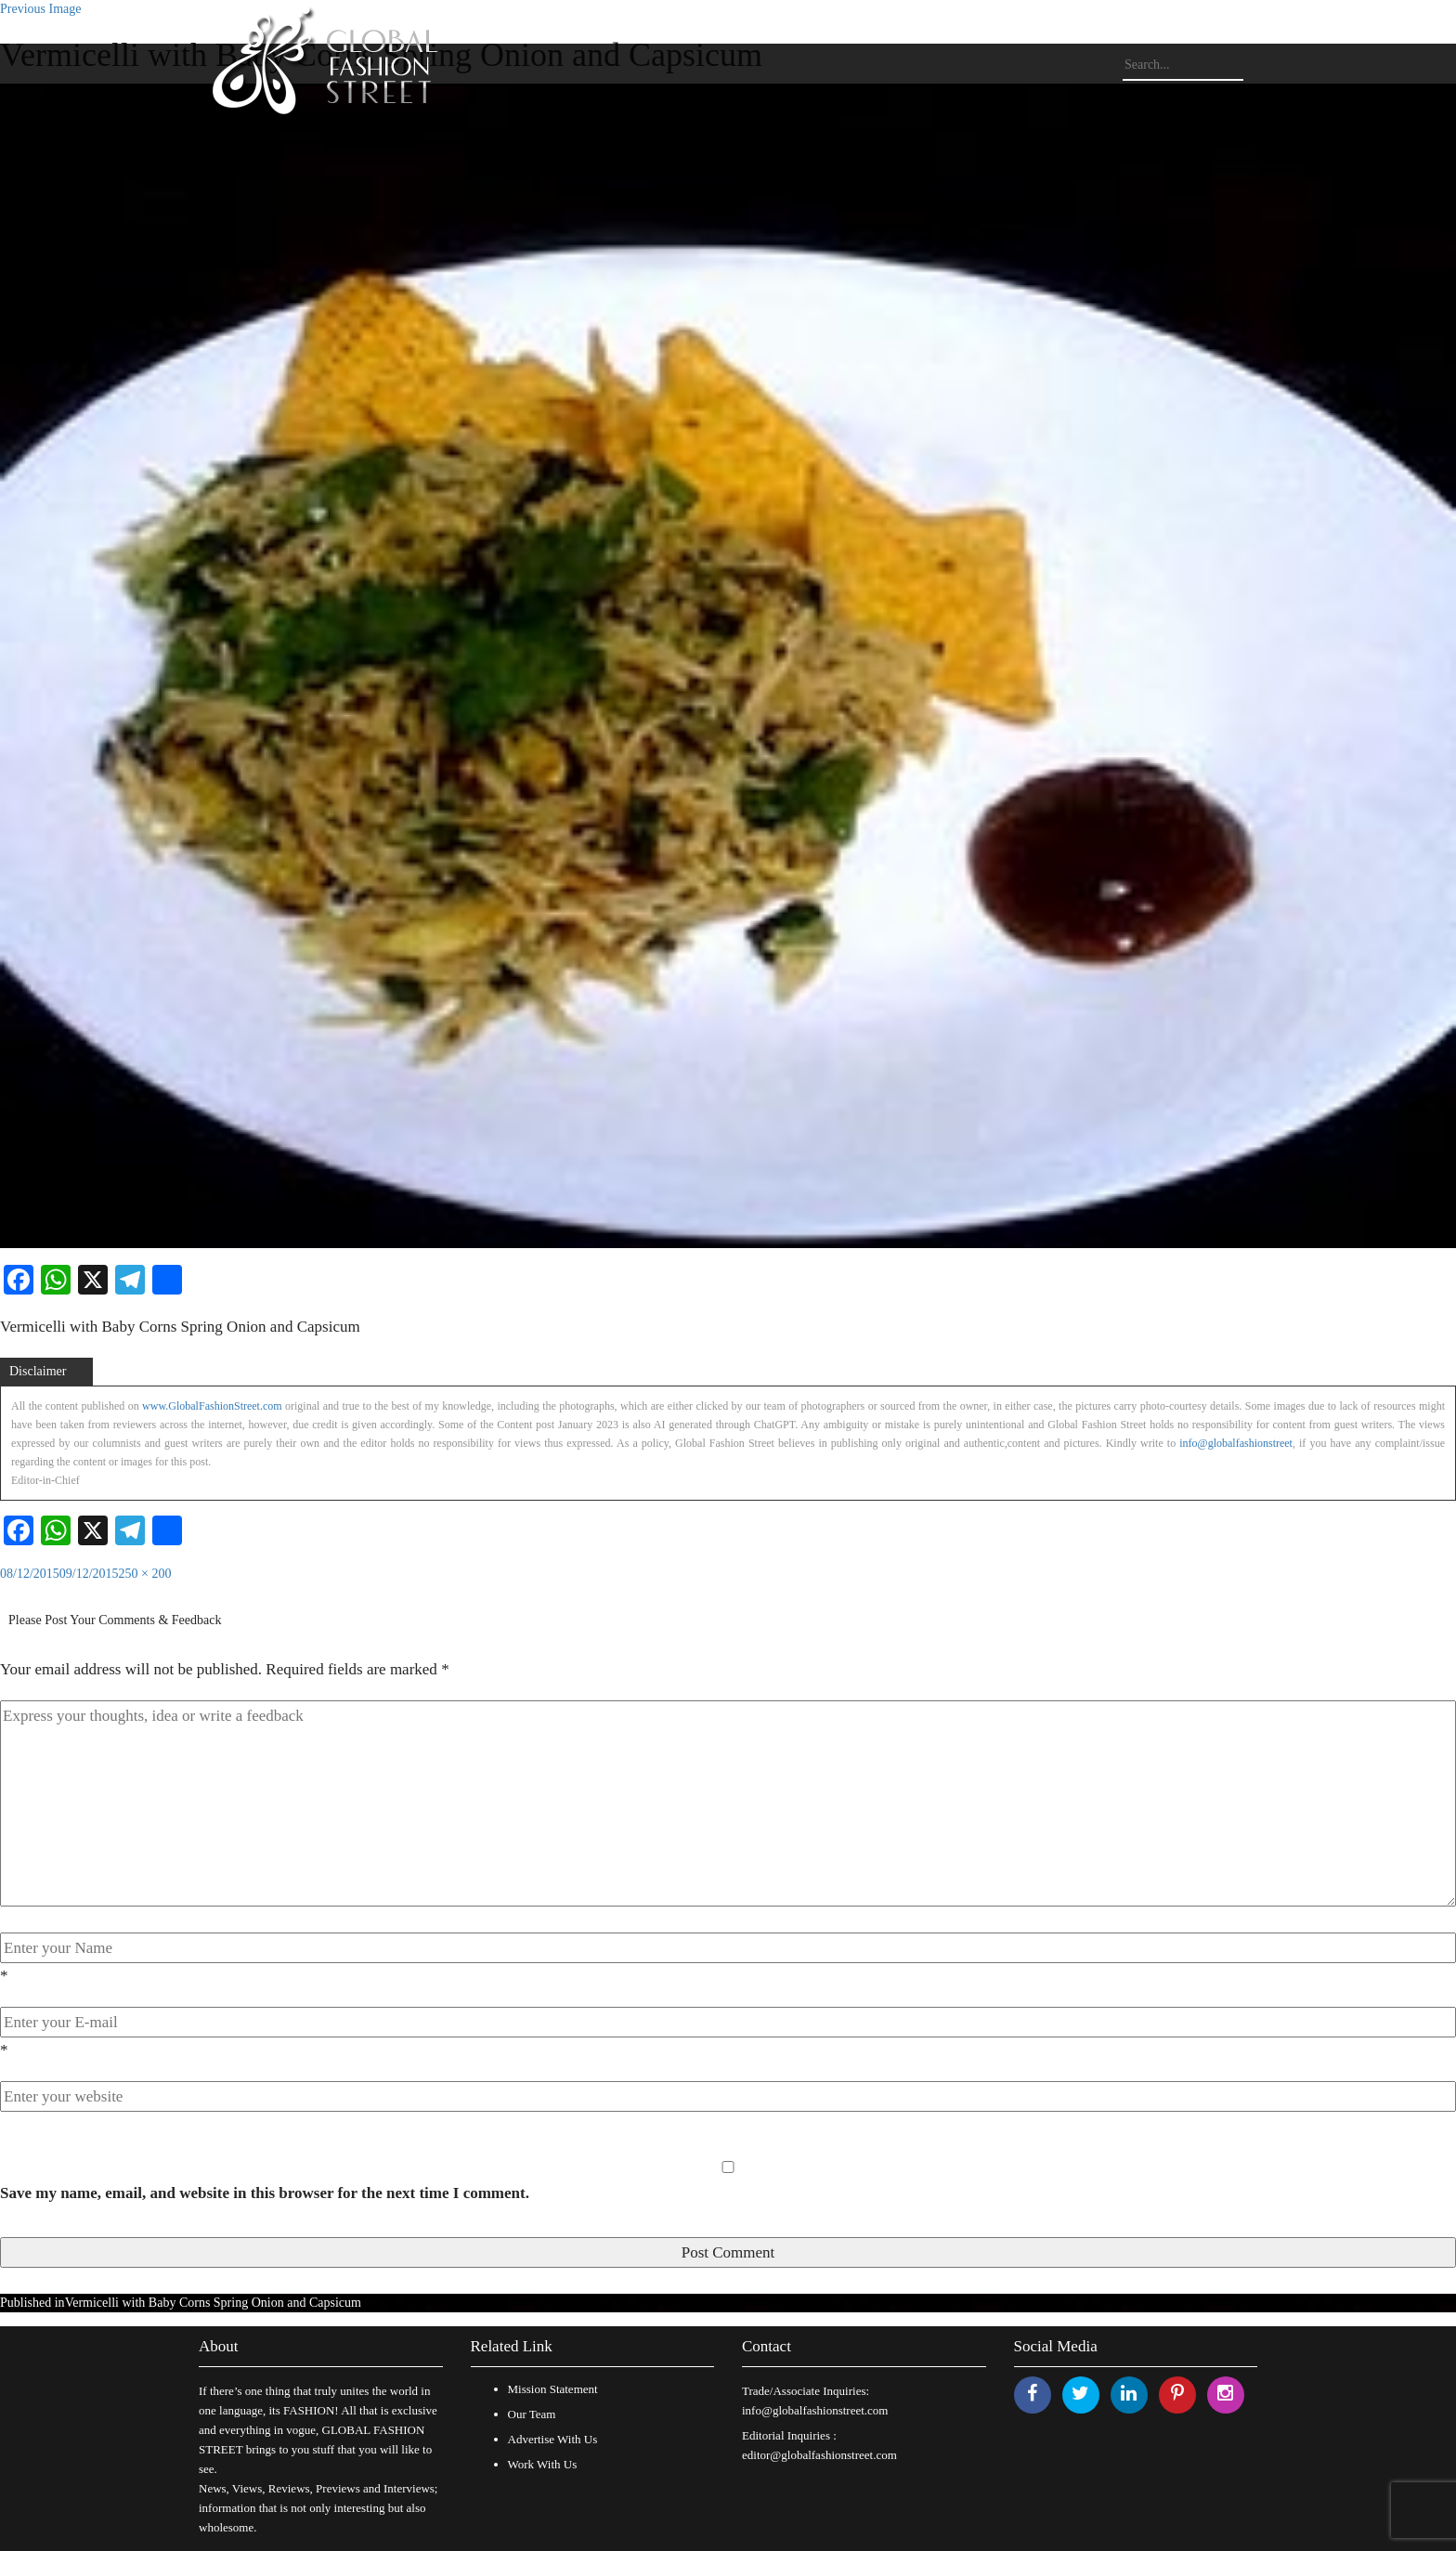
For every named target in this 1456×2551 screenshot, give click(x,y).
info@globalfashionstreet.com (815, 2410)
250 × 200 (145, 1574)
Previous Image (40, 9)
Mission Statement (553, 2389)
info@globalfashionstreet (1236, 1443)
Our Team (532, 2414)
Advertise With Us (553, 2439)
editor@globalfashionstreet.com (819, 2455)
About (219, 2346)
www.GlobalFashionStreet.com (212, 1405)
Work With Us (543, 2464)
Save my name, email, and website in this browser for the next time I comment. (264, 2193)
